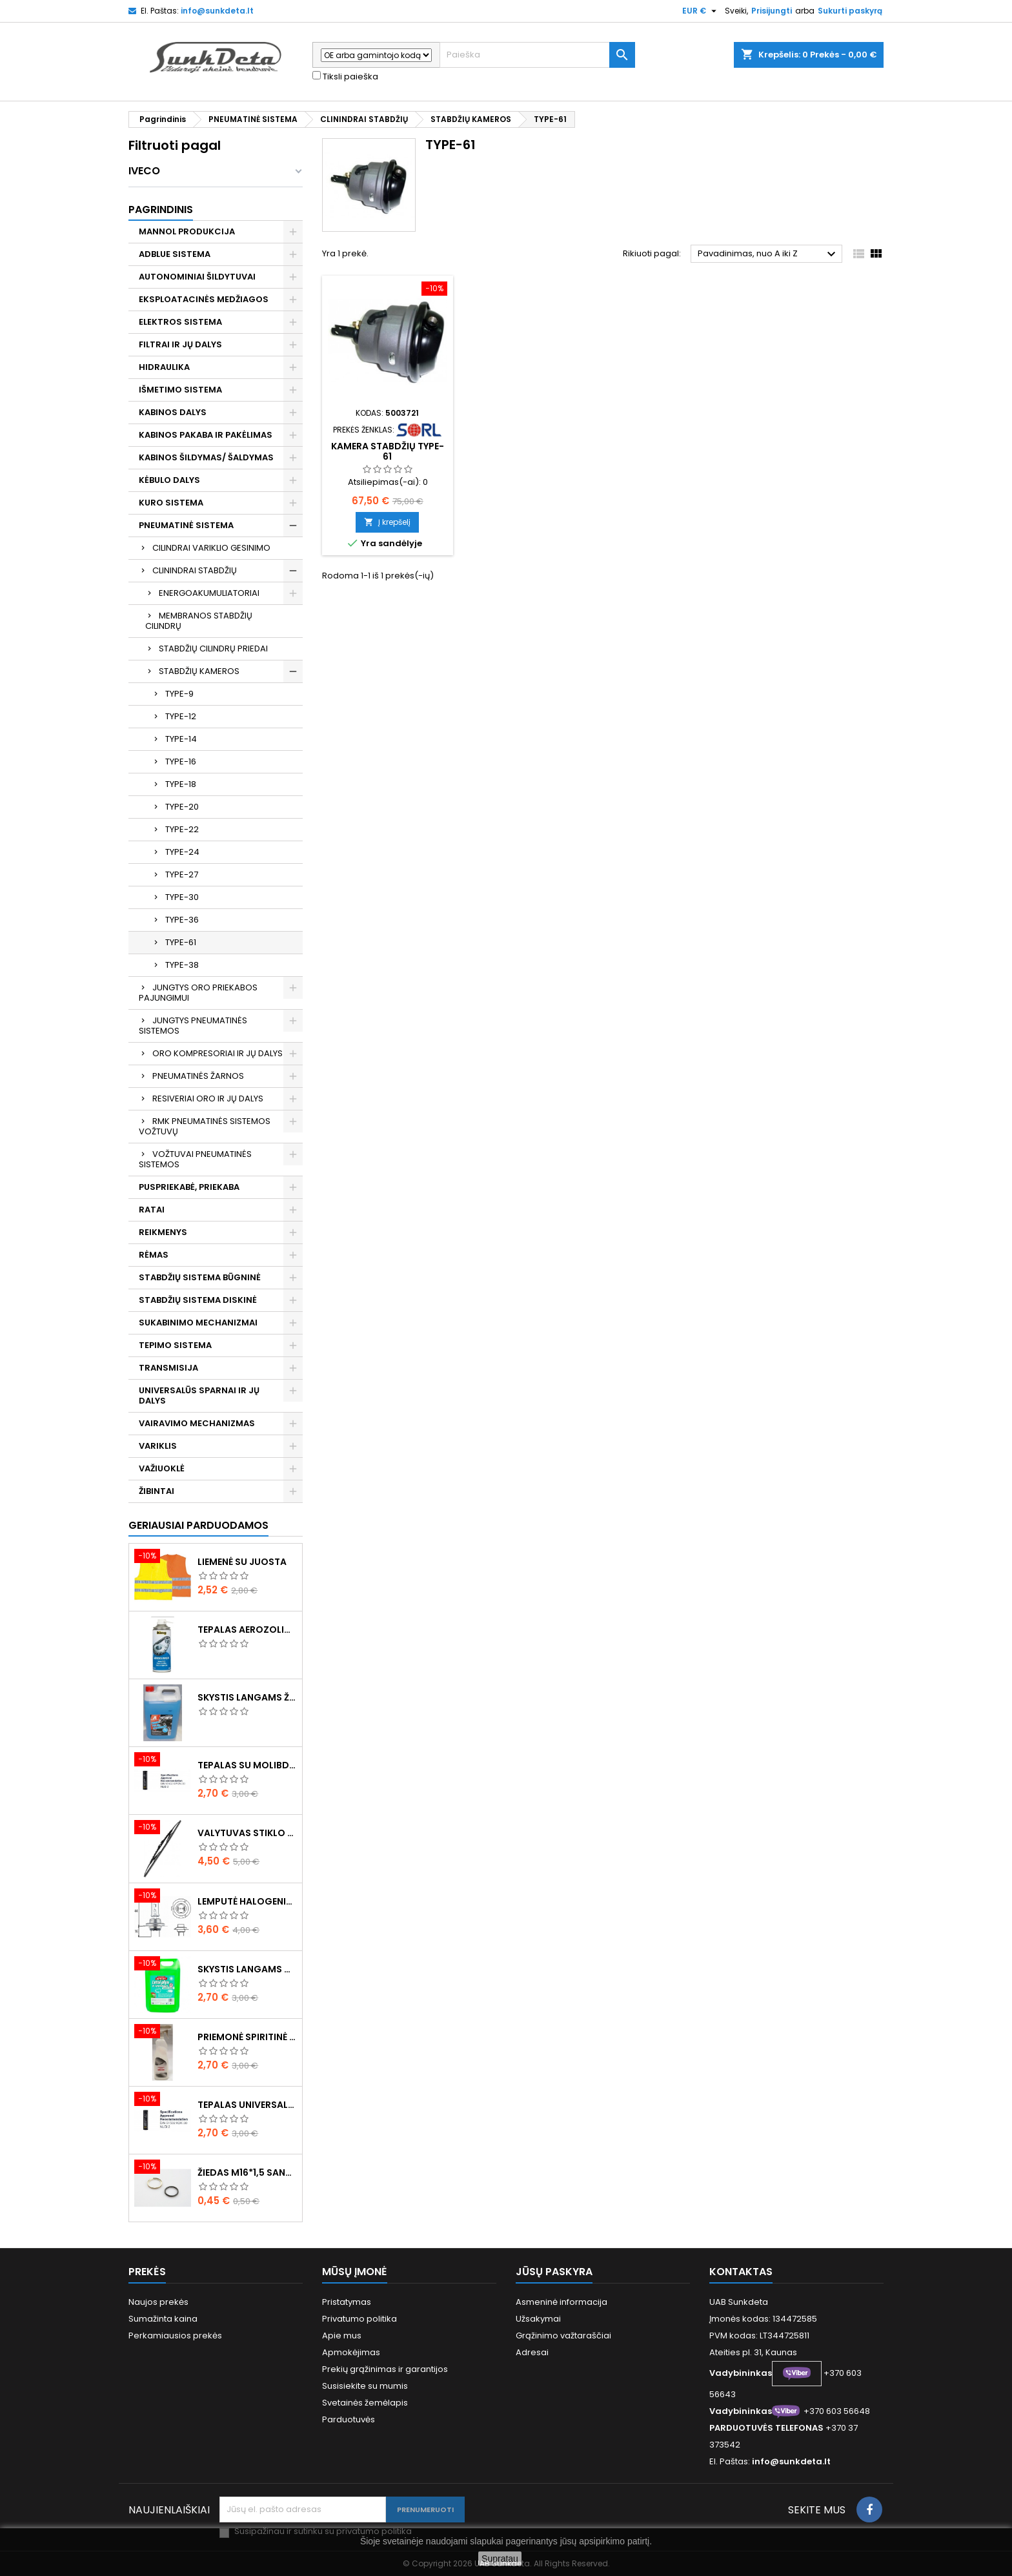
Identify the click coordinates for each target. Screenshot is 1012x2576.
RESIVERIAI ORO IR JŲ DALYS (207, 1098)
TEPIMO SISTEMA (175, 1345)
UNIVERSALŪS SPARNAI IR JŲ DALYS (199, 1395)
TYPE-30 (182, 897)
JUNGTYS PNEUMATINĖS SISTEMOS (193, 1025)
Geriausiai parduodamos (198, 1525)
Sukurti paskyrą (850, 10)
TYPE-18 (180, 784)
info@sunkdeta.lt (217, 10)
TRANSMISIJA (168, 1368)
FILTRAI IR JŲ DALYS (180, 344)
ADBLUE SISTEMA (174, 254)
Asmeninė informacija (561, 2302)
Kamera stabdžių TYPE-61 (387, 451)
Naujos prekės (158, 2302)
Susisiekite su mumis (365, 2386)
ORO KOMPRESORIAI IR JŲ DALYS (217, 1053)
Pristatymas (346, 2302)
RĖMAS (153, 1255)
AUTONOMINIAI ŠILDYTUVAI (197, 277)
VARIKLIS (158, 1446)
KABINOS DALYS (173, 412)
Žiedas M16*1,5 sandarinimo (247, 2172)
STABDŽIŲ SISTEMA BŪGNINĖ (200, 1277)
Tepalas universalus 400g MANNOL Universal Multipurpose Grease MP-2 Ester (247, 2105)
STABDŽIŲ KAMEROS (199, 671)
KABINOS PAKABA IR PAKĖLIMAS (205, 435)
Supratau (499, 2558)
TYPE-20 (182, 807)
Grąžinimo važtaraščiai (563, 2335)
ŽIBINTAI (156, 1491)
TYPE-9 (179, 694)
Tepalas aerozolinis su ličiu (247, 1629)
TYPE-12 (180, 716)
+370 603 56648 (837, 2411)
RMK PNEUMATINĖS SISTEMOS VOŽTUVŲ (204, 1126)
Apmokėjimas (351, 2352)
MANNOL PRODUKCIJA (187, 231)
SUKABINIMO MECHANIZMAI (198, 1322)
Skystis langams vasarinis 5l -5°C (247, 1969)
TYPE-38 (182, 965)
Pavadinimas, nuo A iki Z (768, 254)
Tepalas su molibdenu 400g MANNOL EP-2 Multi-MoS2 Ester (247, 1765)
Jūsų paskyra (554, 2271)
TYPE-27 (181, 874)
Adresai (532, 2352)
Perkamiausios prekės (175, 2335)
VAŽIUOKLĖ (162, 1468)
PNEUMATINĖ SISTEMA (186, 525)
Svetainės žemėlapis (365, 2403)
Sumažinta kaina (162, 2319)
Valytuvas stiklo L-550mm (247, 1833)
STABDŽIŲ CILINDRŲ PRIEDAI (213, 648)
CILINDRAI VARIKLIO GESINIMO (211, 548)
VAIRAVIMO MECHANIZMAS (197, 1423)
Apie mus (341, 2335)
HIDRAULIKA (164, 367)
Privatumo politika (359, 2319)
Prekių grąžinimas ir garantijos (385, 2369)
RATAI (152, 1209)
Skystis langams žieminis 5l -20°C (247, 1697)
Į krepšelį (387, 521)
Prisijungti (771, 10)
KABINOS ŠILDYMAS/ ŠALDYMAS (206, 457)
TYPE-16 (180, 761)
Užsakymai (538, 2319)
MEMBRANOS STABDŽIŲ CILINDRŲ (198, 620)
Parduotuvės (348, 2419)
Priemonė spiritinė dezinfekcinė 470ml (247, 2037)
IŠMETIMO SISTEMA (180, 389)
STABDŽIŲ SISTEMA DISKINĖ (198, 1300)
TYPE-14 (181, 739)
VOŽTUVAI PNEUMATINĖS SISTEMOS (195, 1159)
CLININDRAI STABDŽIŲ (194, 570)
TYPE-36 (182, 920)
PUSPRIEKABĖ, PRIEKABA (189, 1187)
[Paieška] (537, 55)
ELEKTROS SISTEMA (180, 322)
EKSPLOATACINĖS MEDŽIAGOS (203, 299)
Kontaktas (741, 2271)
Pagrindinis (160, 209)
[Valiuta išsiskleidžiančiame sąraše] (701, 11)
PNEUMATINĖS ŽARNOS (198, 1076)
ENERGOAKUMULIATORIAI (209, 593)
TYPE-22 (182, 829)
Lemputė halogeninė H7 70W (247, 1901)
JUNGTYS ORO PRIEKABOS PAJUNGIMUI (198, 992)
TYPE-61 (180, 942)
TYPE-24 (182, 852)
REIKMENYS (163, 1232)
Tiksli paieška (345, 77)
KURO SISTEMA (171, 502)
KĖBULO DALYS (169, 480)
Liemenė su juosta (242, 1562)
